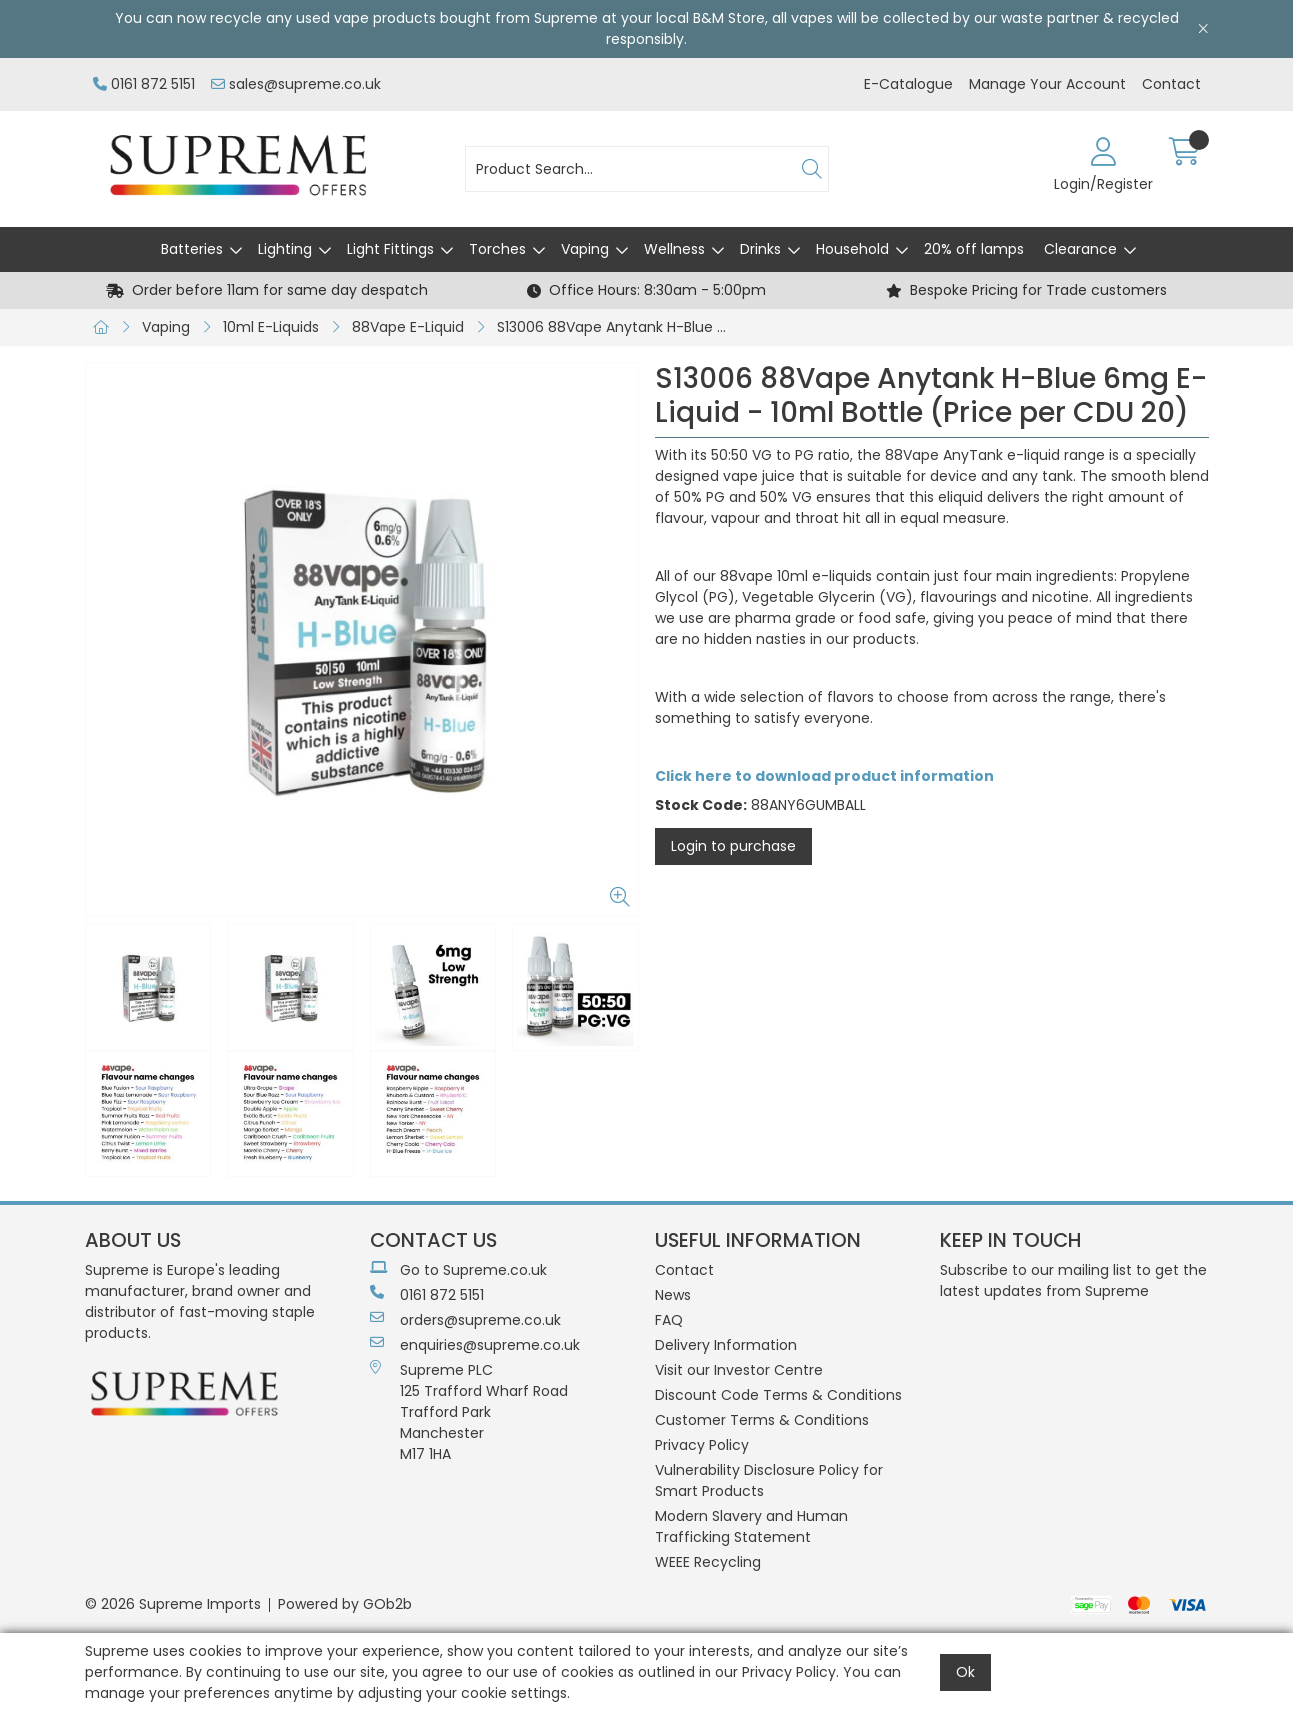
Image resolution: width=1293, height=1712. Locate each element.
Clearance (1080, 249)
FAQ (669, 1320)
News (673, 1295)
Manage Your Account (1047, 84)
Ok (965, 1672)
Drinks (760, 249)
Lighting (285, 249)
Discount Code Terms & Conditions (778, 1395)
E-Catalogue (908, 84)
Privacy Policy (702, 1445)
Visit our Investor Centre (739, 1370)
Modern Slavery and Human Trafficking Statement (751, 1526)
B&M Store (729, 18)
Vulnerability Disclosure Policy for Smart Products (769, 1480)
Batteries (192, 249)
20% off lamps (974, 249)
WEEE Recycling (708, 1562)
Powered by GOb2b (345, 1604)
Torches (497, 249)
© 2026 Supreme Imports (173, 1604)
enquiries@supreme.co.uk (475, 1345)
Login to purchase (733, 846)
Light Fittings (390, 249)
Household (852, 249)
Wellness (674, 249)
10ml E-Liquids (271, 327)
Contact (1171, 84)
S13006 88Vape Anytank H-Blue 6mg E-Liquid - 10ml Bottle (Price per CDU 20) (618, 327)
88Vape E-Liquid (408, 327)
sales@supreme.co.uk (296, 84)
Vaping (585, 249)
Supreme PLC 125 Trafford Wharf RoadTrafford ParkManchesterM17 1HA (469, 1412)
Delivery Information (726, 1345)
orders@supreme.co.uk (465, 1320)
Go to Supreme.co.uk (458, 1270)
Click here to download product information (824, 776)
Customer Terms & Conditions (762, 1420)
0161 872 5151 (144, 84)
